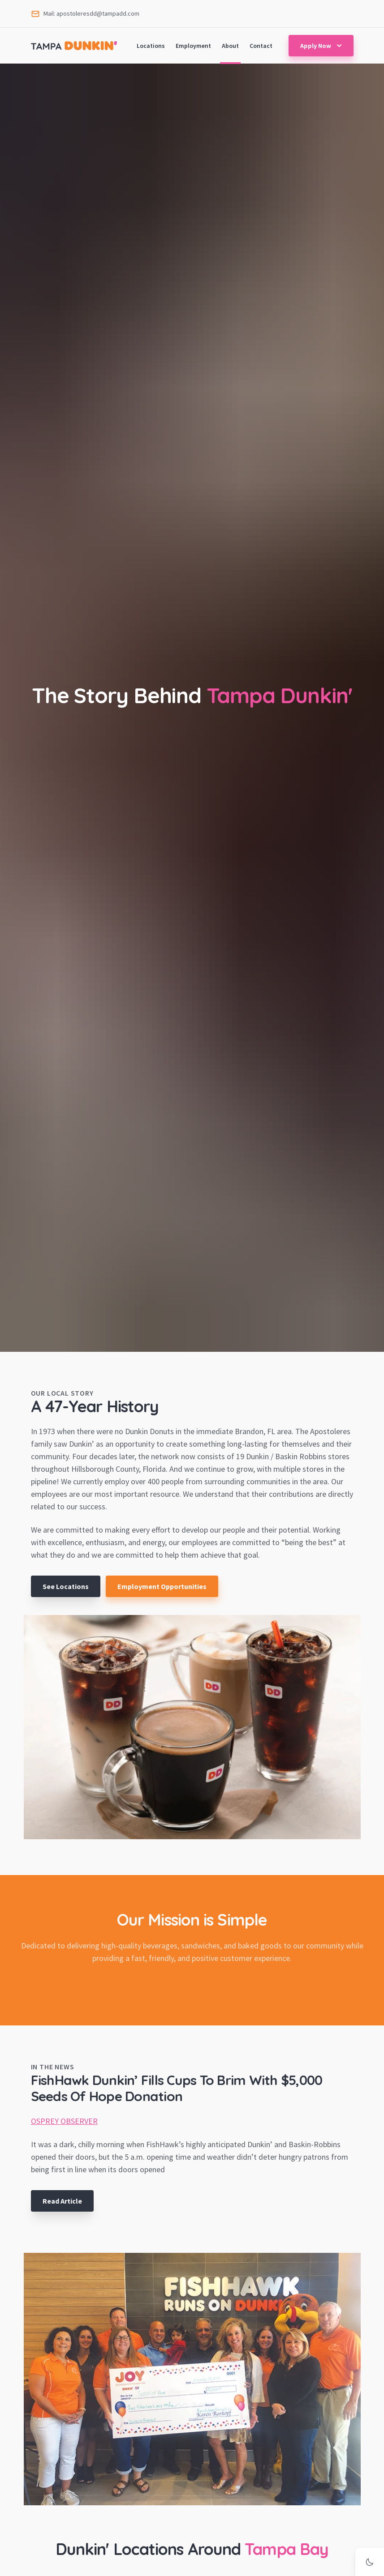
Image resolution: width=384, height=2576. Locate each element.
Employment (193, 46)
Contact (261, 46)
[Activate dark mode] (369, 2561)
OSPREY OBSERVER (64, 2121)
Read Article (62, 2200)
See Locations (66, 1586)
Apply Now (322, 45)
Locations (151, 46)
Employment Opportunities (162, 1586)
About (230, 46)
